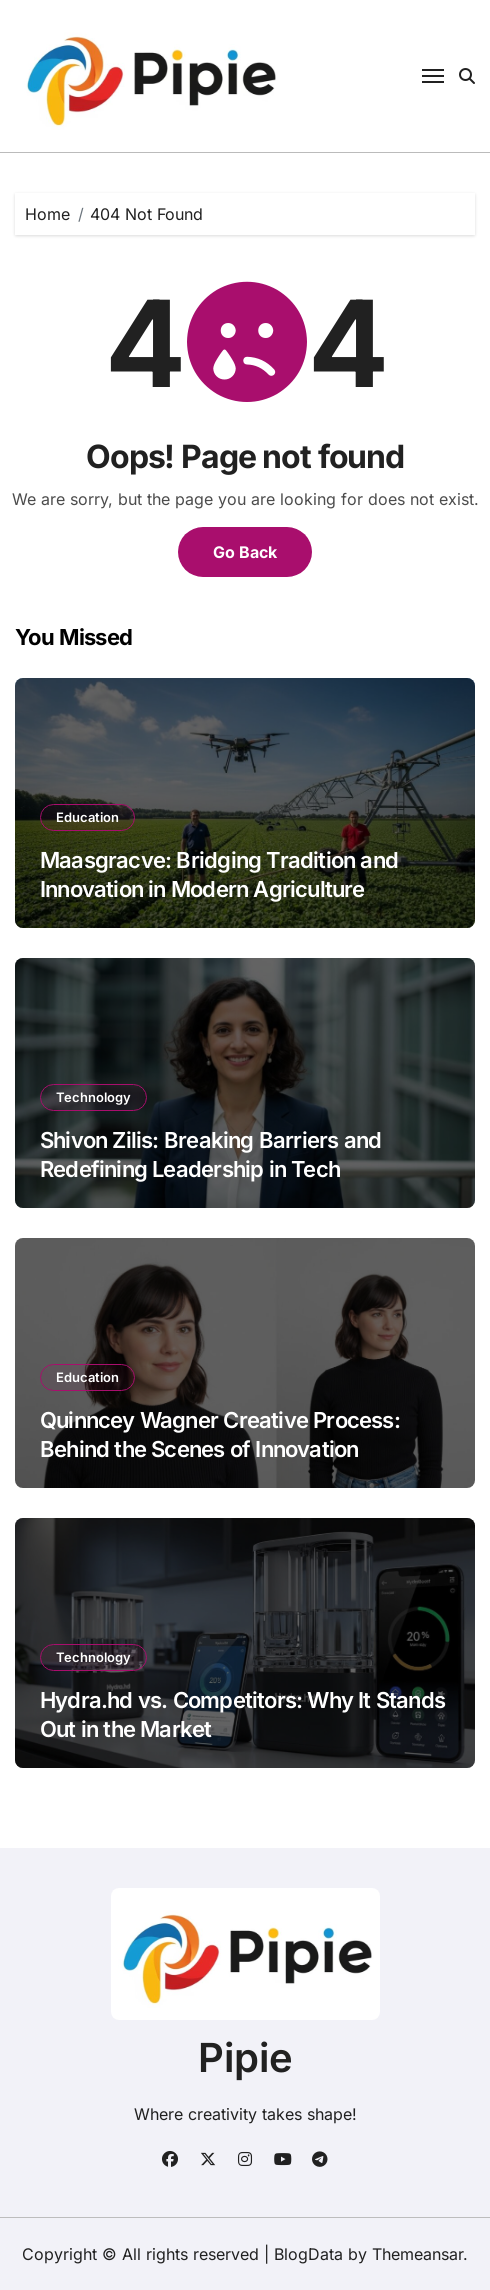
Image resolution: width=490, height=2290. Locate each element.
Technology (93, 1097)
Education (87, 817)
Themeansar (417, 2254)
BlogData (308, 2254)
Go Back (245, 552)
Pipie (245, 2057)
